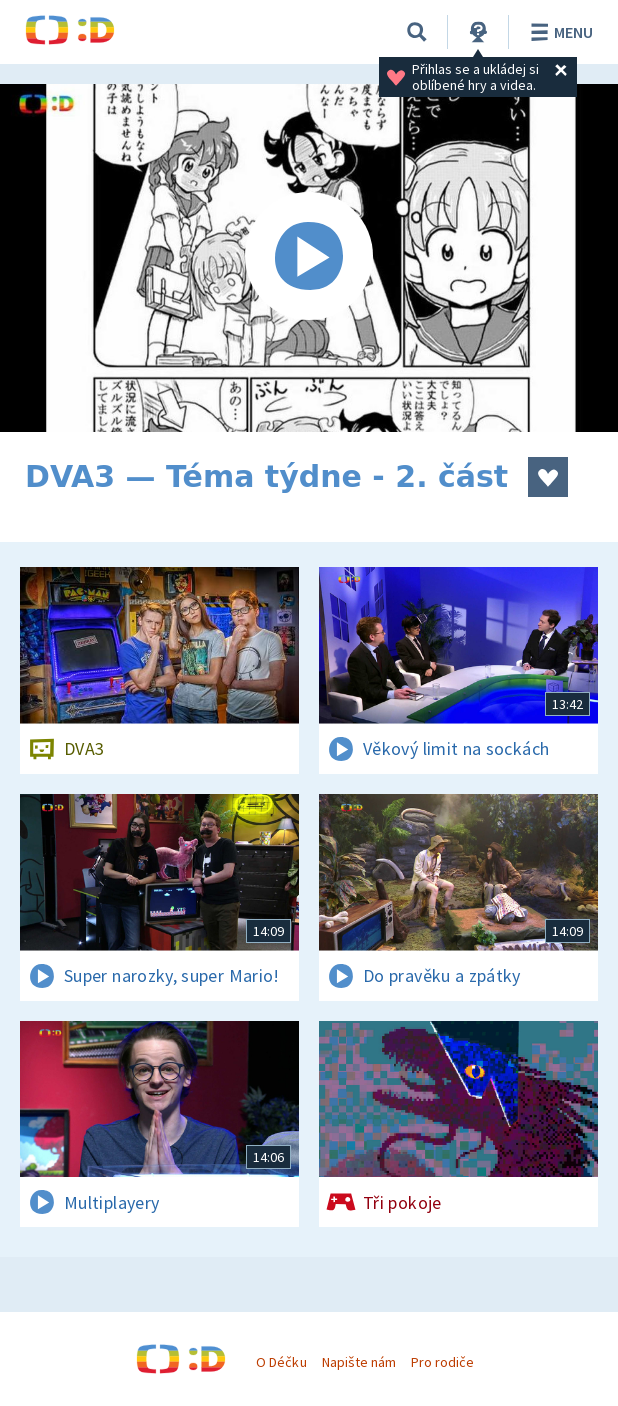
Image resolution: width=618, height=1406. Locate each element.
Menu (558, 32)
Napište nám (359, 1362)
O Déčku (281, 1362)
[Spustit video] (309, 258)
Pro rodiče (442, 1362)
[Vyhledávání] (417, 32)
